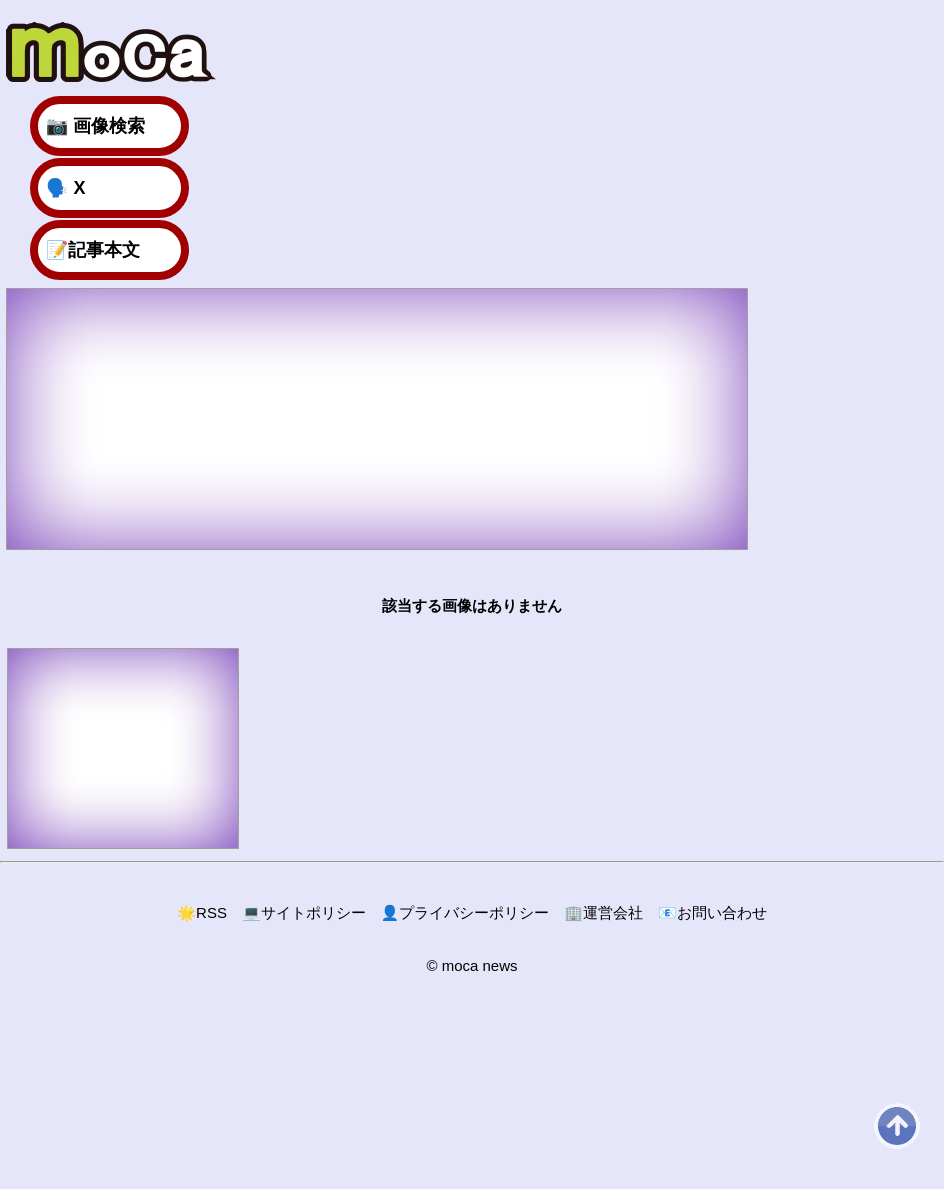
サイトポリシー (304, 912)
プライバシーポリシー (465, 912)
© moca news (471, 965)
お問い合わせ (712, 912)
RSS (202, 912)
